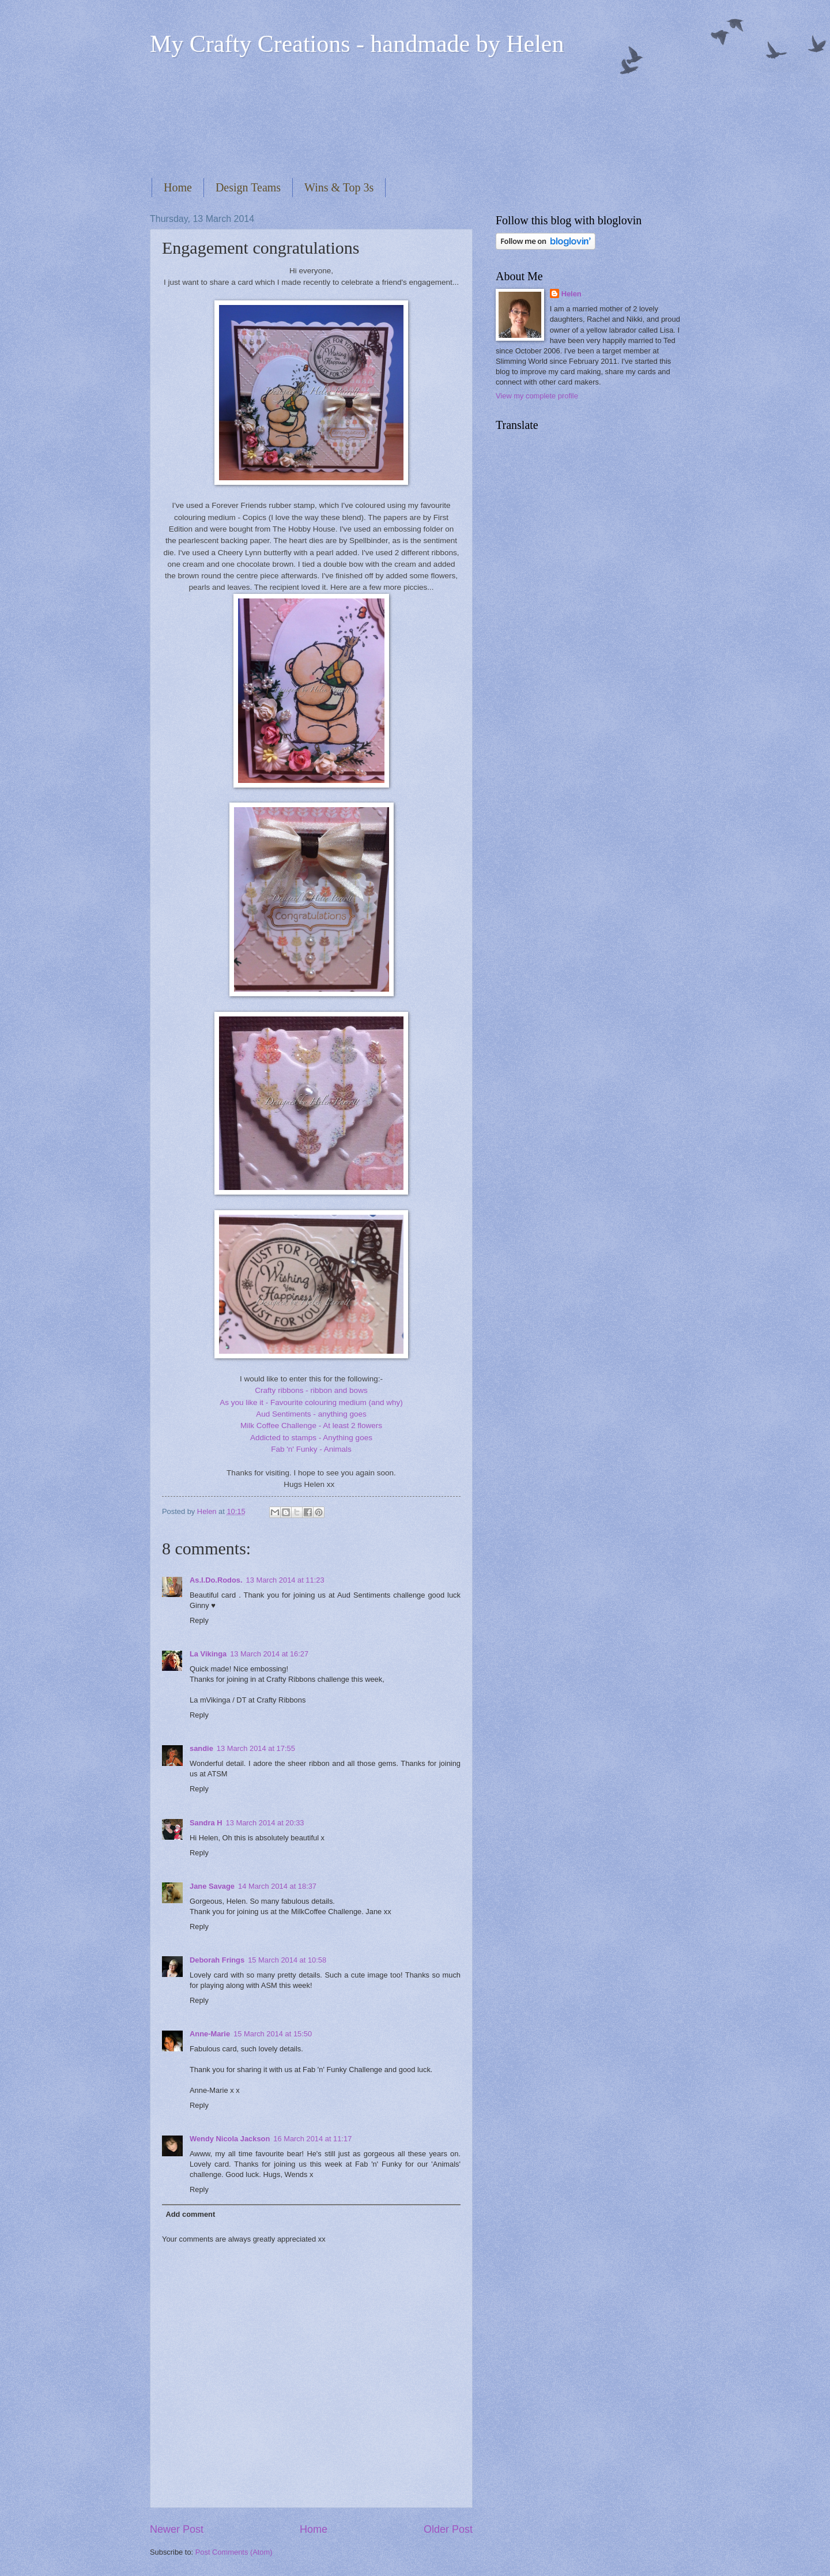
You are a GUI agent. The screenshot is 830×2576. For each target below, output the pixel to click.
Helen (571, 293)
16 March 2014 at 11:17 (312, 2138)
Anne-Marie (210, 2033)
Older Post (448, 2529)
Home (178, 187)
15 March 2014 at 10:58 (287, 1960)
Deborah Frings (217, 1960)
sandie (201, 1748)
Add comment (190, 2214)
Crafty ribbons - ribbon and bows (311, 1390)
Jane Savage (212, 1886)
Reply (199, 1620)
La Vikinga (208, 1653)
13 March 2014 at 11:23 (285, 1580)
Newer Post (176, 2529)
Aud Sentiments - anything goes (311, 1414)
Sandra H (206, 1822)
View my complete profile (537, 395)
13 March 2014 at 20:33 (265, 1822)
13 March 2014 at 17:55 (256, 1748)
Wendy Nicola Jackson (230, 2138)
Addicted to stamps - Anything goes (311, 1437)
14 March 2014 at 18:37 (277, 1886)
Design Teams (248, 187)
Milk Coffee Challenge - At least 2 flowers (311, 1425)
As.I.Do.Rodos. (216, 1580)
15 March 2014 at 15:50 (272, 2033)
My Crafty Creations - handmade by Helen (357, 44)
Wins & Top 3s (338, 187)
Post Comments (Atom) (234, 2552)
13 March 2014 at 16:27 (269, 1653)
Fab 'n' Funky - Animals (311, 1449)
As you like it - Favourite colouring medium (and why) (311, 1402)
